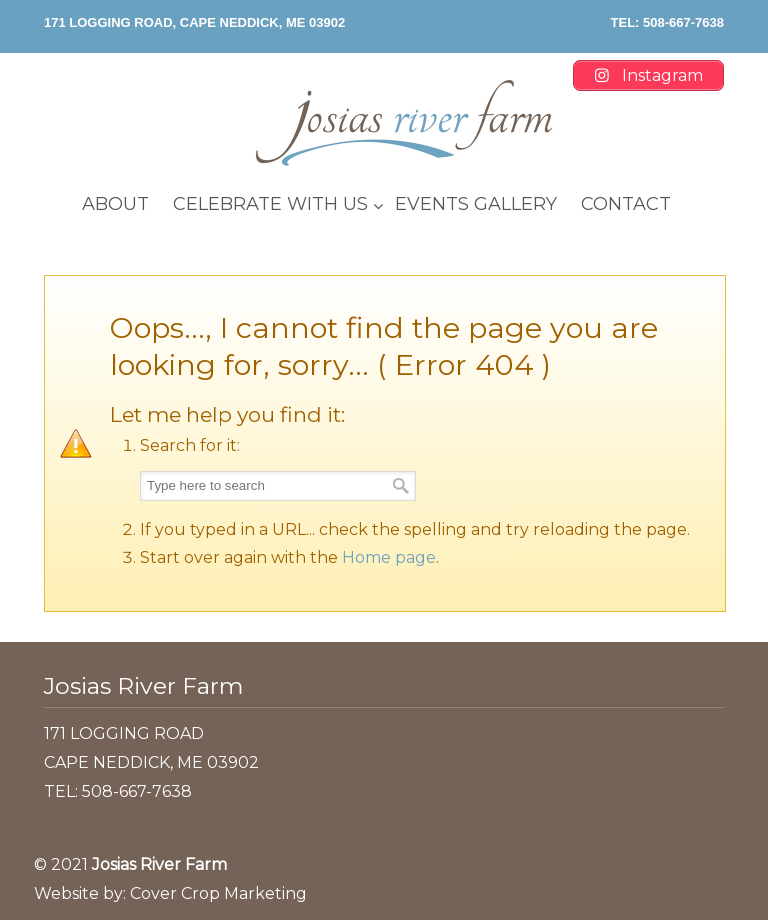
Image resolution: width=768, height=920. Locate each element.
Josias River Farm (404, 123)
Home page (389, 557)
